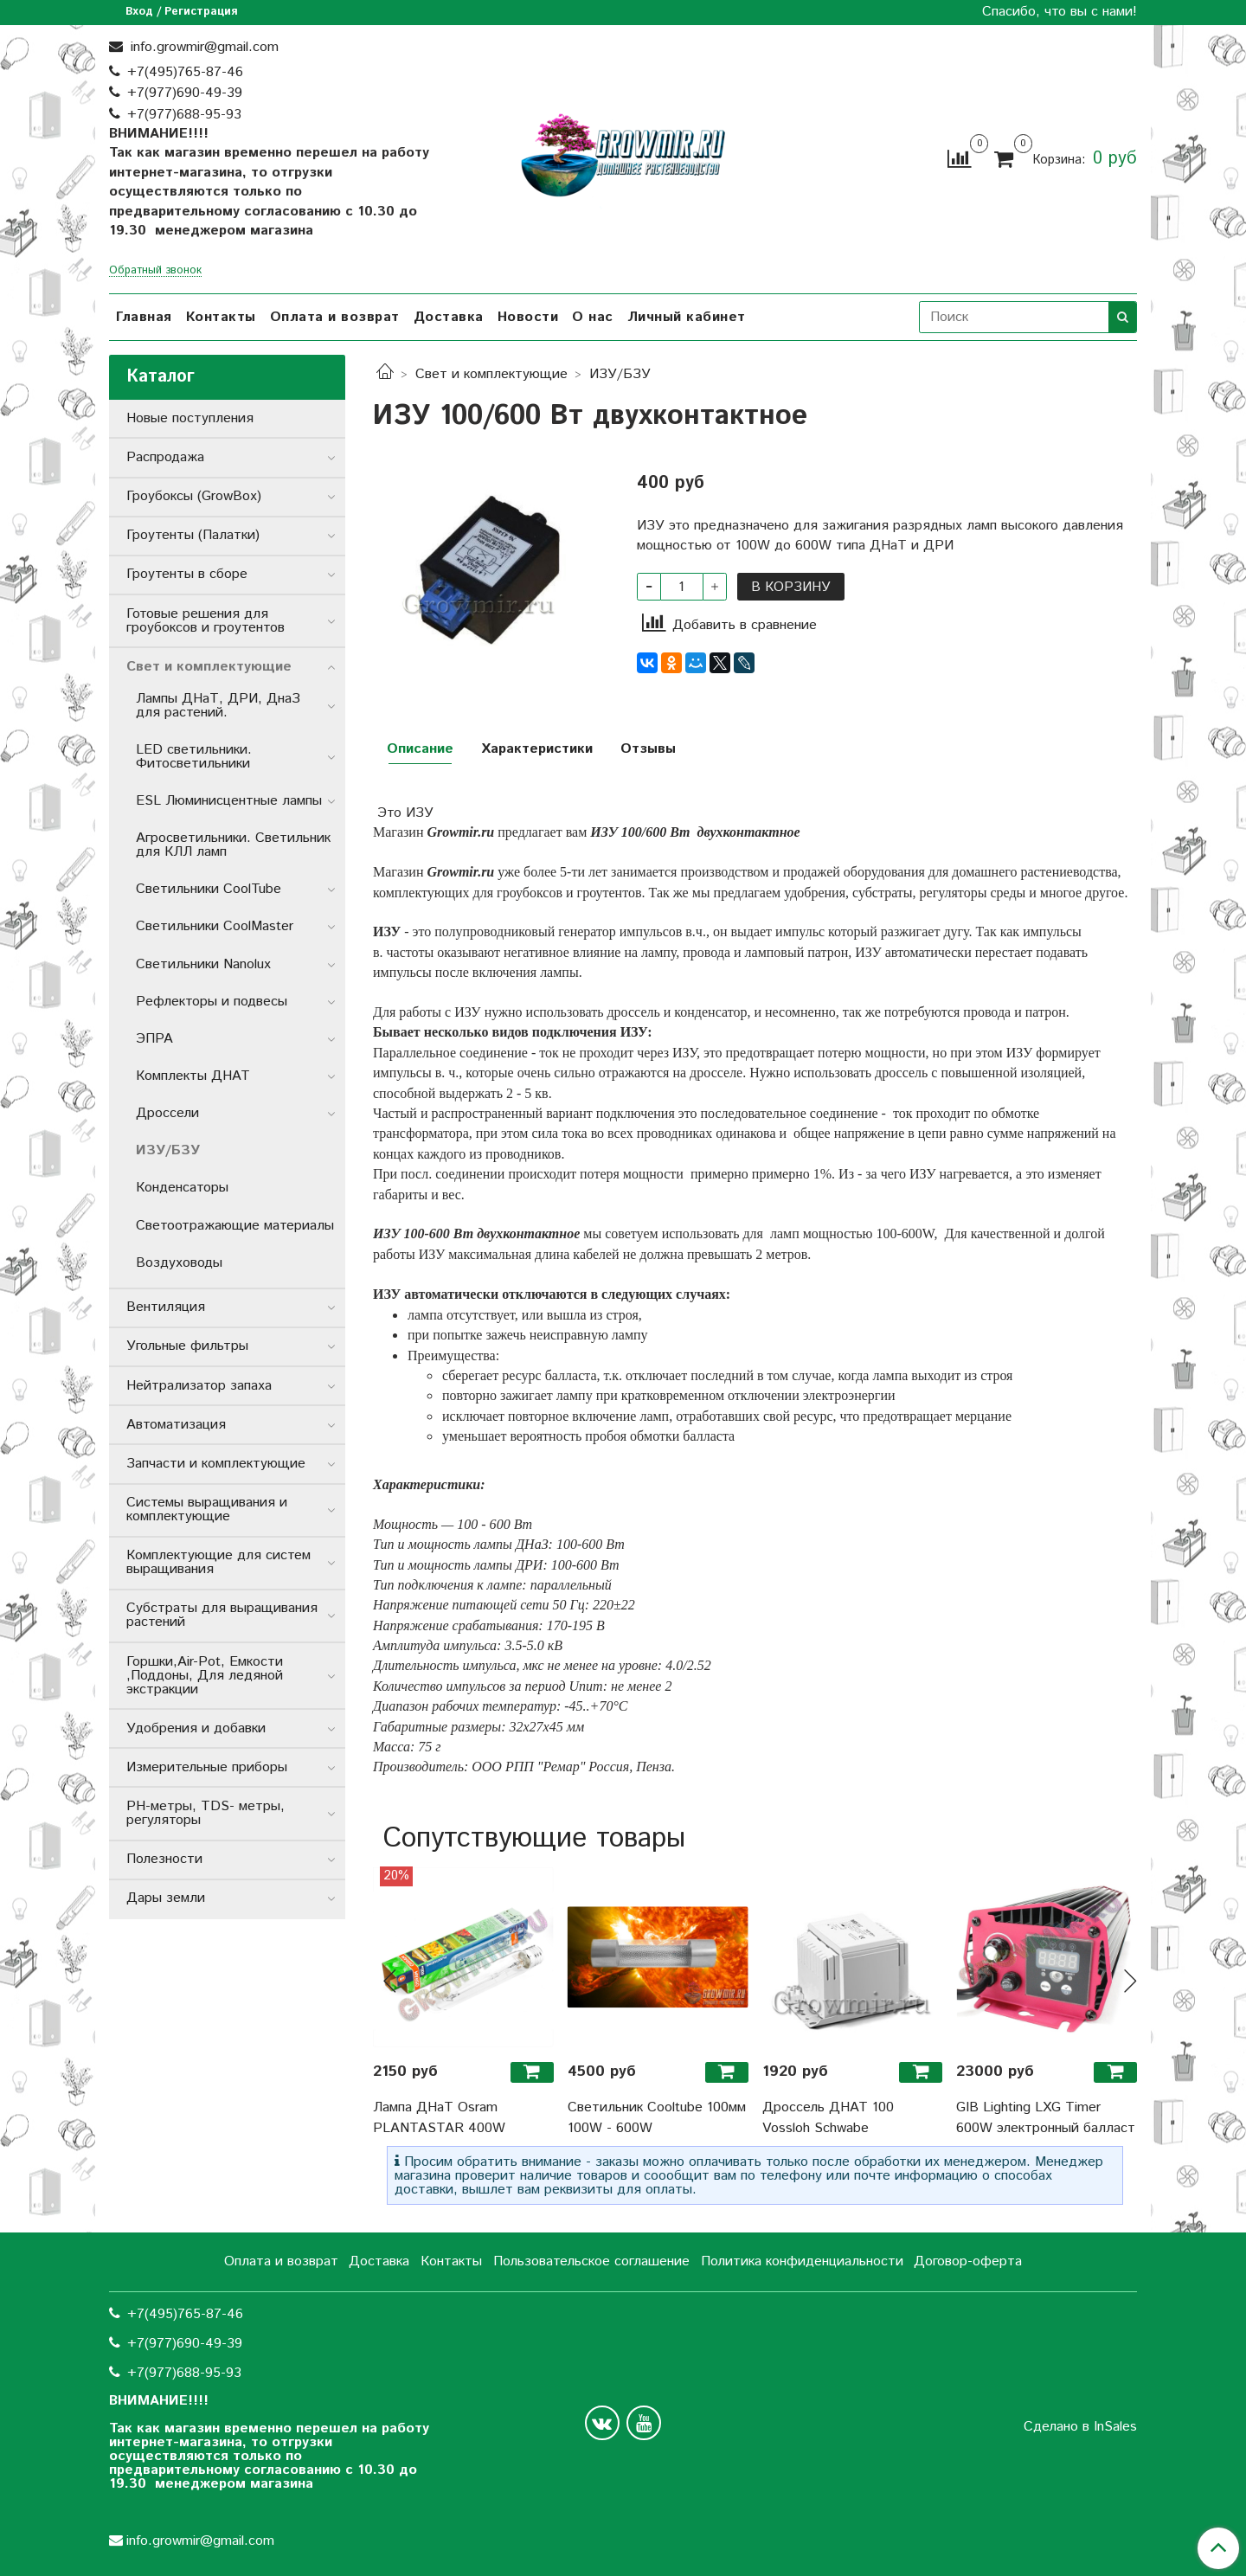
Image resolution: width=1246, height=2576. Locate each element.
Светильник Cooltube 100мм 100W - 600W (657, 2117)
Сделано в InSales (1080, 2427)
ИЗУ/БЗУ (620, 374)
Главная (144, 317)
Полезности (164, 1859)
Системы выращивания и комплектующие (206, 1509)
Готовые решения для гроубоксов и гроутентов (205, 621)
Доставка (449, 317)
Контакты (221, 317)
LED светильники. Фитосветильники (194, 757)
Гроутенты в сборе (186, 574)
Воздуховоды (179, 1263)
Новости (528, 317)
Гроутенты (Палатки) (193, 535)
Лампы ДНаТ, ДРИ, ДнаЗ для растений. (218, 706)
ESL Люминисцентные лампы (229, 801)
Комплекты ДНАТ (193, 1076)
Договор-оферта (968, 2261)
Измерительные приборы (206, 1767)
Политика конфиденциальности (802, 2261)
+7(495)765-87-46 (185, 72)
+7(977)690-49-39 (184, 93)
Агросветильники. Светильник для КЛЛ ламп (233, 845)
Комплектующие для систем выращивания (218, 1562)
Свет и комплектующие (491, 374)
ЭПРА (154, 1039)
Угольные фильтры (187, 1346)
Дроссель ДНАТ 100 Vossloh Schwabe (828, 2117)
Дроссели (167, 1113)
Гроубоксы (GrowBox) (193, 496)
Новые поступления (190, 418)
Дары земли (165, 1898)
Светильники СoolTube (208, 889)
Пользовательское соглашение (591, 2261)
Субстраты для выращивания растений (222, 1615)
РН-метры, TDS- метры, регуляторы (205, 1813)
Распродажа (165, 457)
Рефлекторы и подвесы (211, 1002)
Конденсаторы (182, 1188)
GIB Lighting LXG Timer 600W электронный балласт (1045, 2117)
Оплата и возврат (335, 317)
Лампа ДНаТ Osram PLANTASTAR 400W (439, 2117)
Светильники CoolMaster (214, 926)
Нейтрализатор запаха (199, 1386)
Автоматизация (176, 1425)
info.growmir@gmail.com (202, 47)
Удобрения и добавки (196, 1728)
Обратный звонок (155, 271)
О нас (592, 317)
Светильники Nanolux (203, 964)
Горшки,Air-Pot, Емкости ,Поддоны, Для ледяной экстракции (204, 1675)
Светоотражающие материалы (235, 1226)
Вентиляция (165, 1307)
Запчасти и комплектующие (215, 1464)
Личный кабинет (686, 317)
